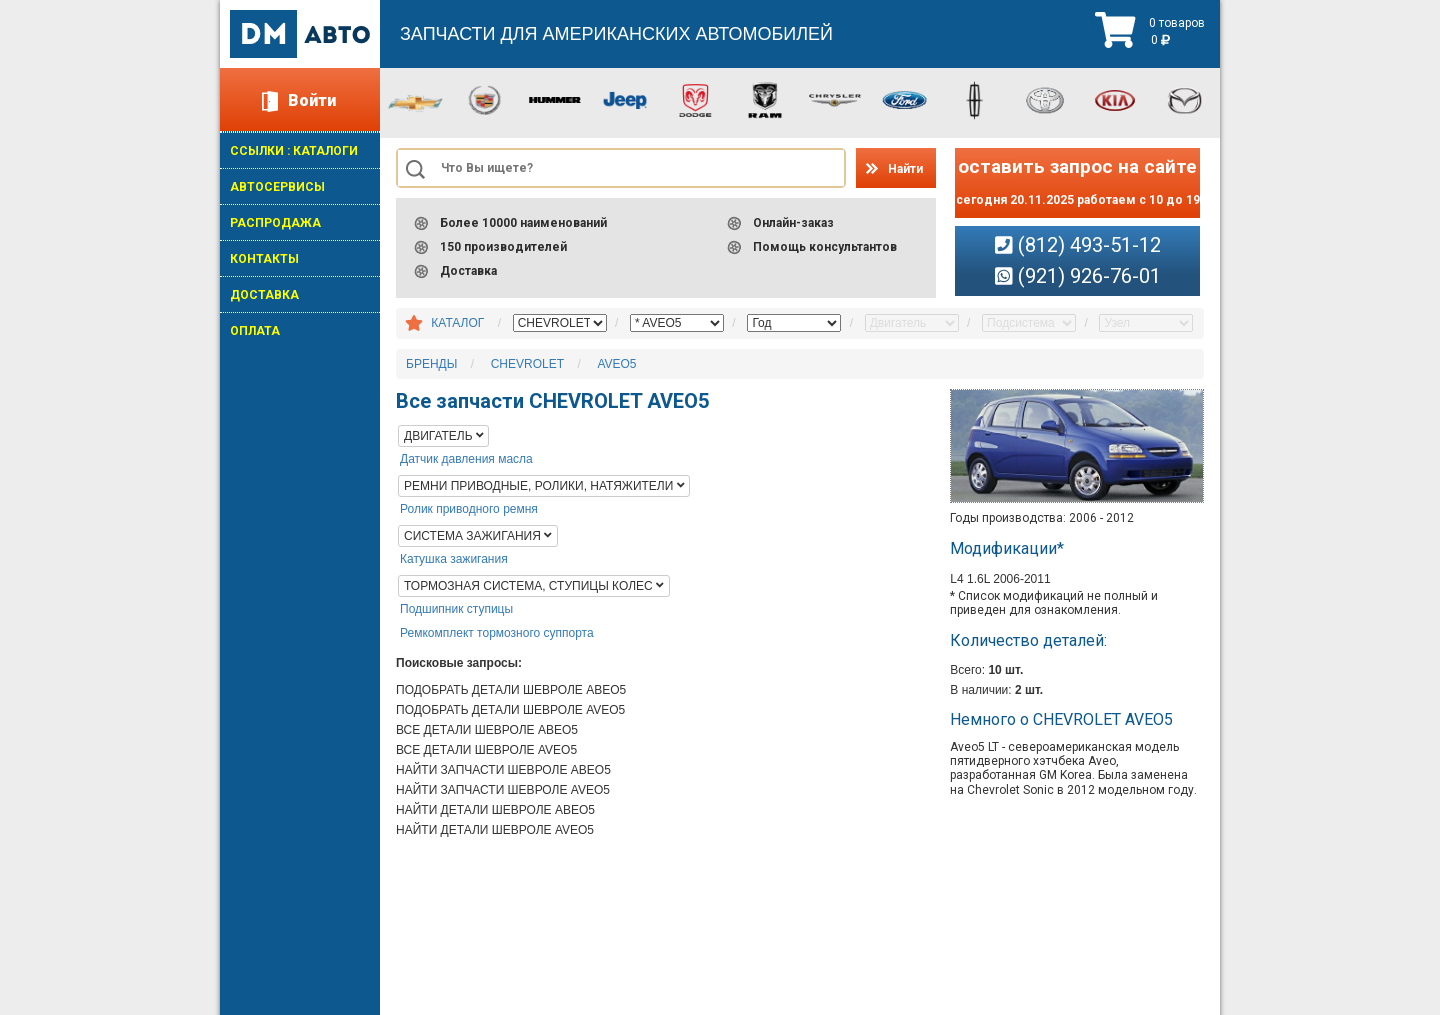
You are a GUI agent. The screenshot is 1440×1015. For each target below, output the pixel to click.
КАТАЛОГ (457, 323)
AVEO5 (616, 364)
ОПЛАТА (255, 331)
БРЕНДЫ (431, 364)
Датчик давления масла (466, 459)
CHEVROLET (527, 364)
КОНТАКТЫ (264, 259)
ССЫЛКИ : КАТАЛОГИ (294, 151)
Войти (312, 100)
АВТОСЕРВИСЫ (277, 187)
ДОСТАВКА (264, 295)
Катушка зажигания (454, 559)
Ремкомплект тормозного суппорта (497, 633)
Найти (905, 169)
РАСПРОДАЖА (275, 223)
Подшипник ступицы (456, 609)
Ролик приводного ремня (469, 509)
